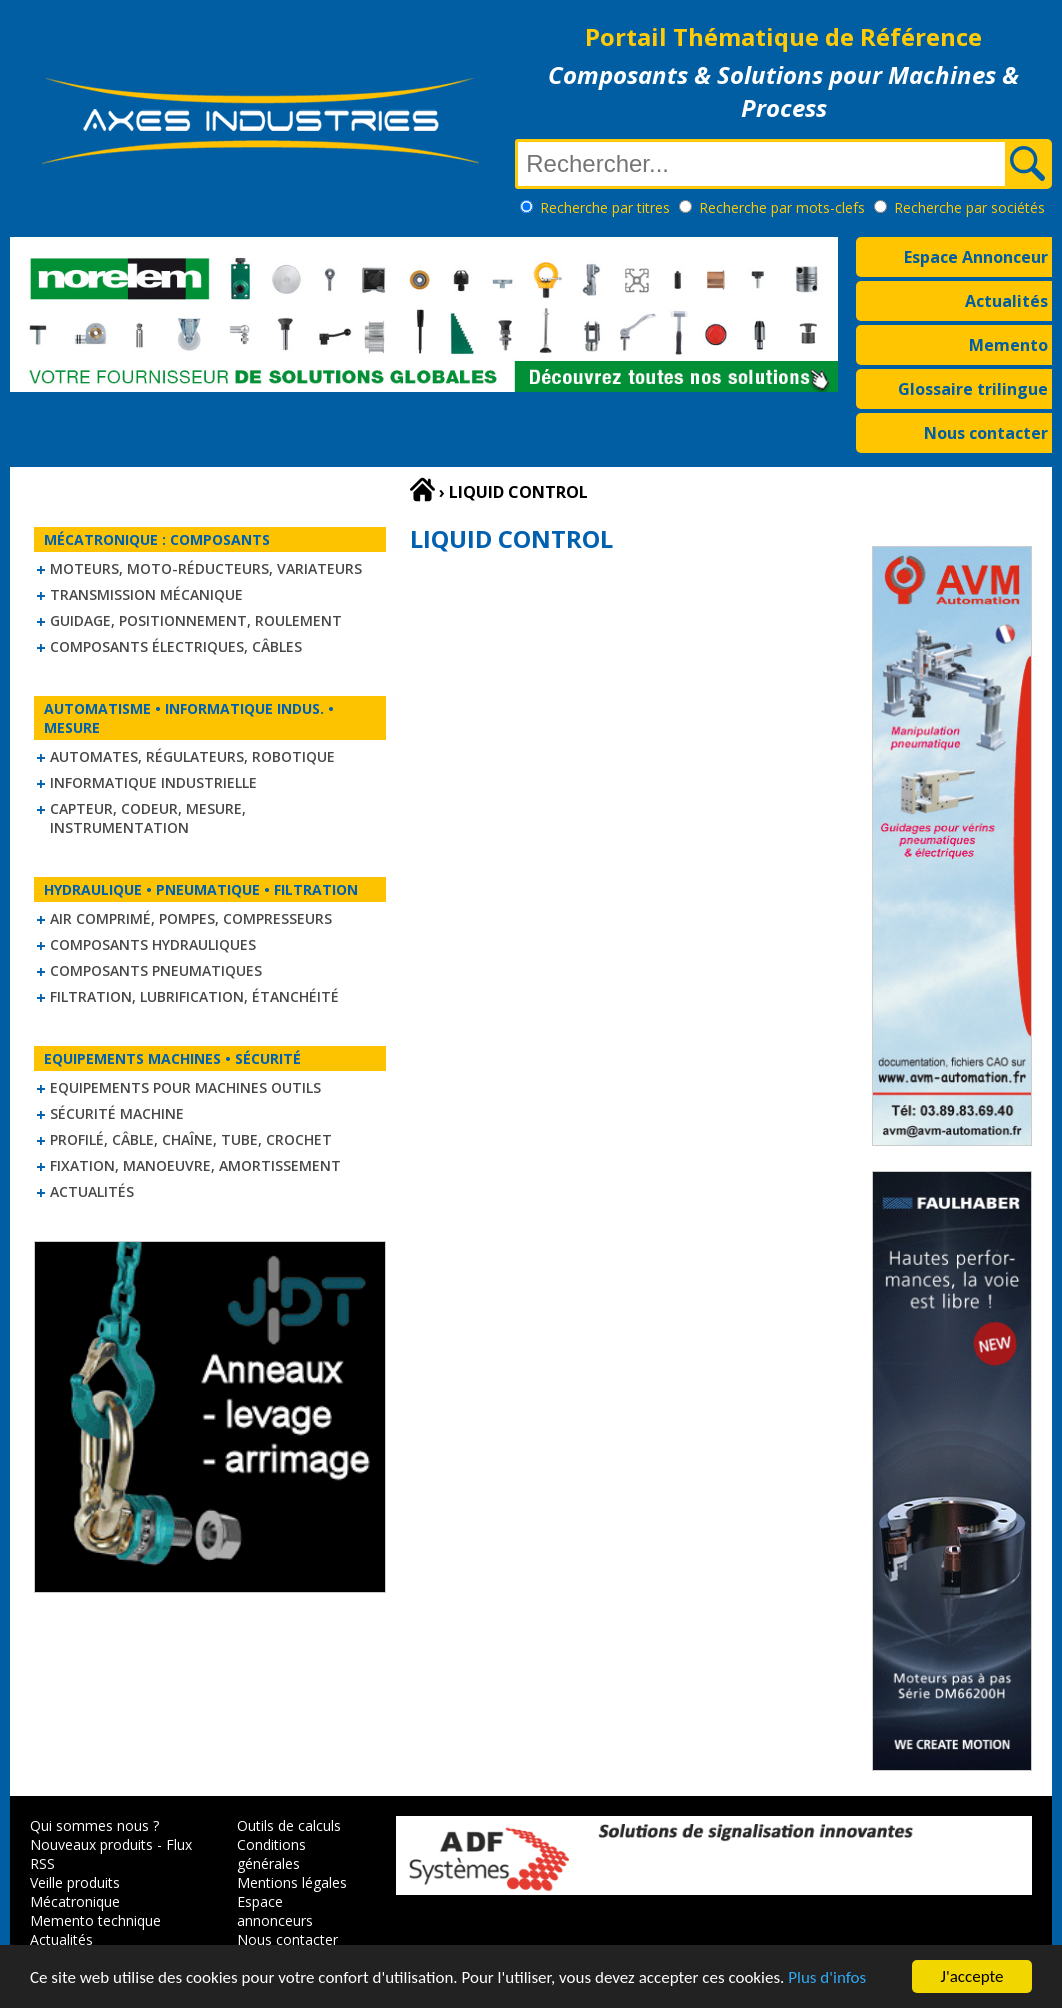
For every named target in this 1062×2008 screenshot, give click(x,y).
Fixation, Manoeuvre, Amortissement (195, 1165)
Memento (1008, 345)
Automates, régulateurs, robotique (192, 756)
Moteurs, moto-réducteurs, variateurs (206, 568)
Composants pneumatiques (156, 970)
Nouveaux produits (91, 1844)
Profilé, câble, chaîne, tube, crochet (191, 1139)
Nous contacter (986, 433)
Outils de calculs (289, 1825)
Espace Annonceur (976, 257)
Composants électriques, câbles (176, 646)
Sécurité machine (117, 1113)
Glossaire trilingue (973, 389)
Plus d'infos (827, 1979)
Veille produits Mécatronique (75, 1892)
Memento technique (95, 1920)
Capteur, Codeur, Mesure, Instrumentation (148, 818)
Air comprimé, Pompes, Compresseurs (191, 918)
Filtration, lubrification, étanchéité (194, 996)
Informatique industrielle (153, 782)
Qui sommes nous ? (94, 1825)
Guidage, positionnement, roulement (196, 620)
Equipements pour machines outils (185, 1087)
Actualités (1006, 301)
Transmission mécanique (146, 594)
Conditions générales (271, 1854)
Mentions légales (292, 1882)
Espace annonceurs (275, 1911)
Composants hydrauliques (153, 944)
